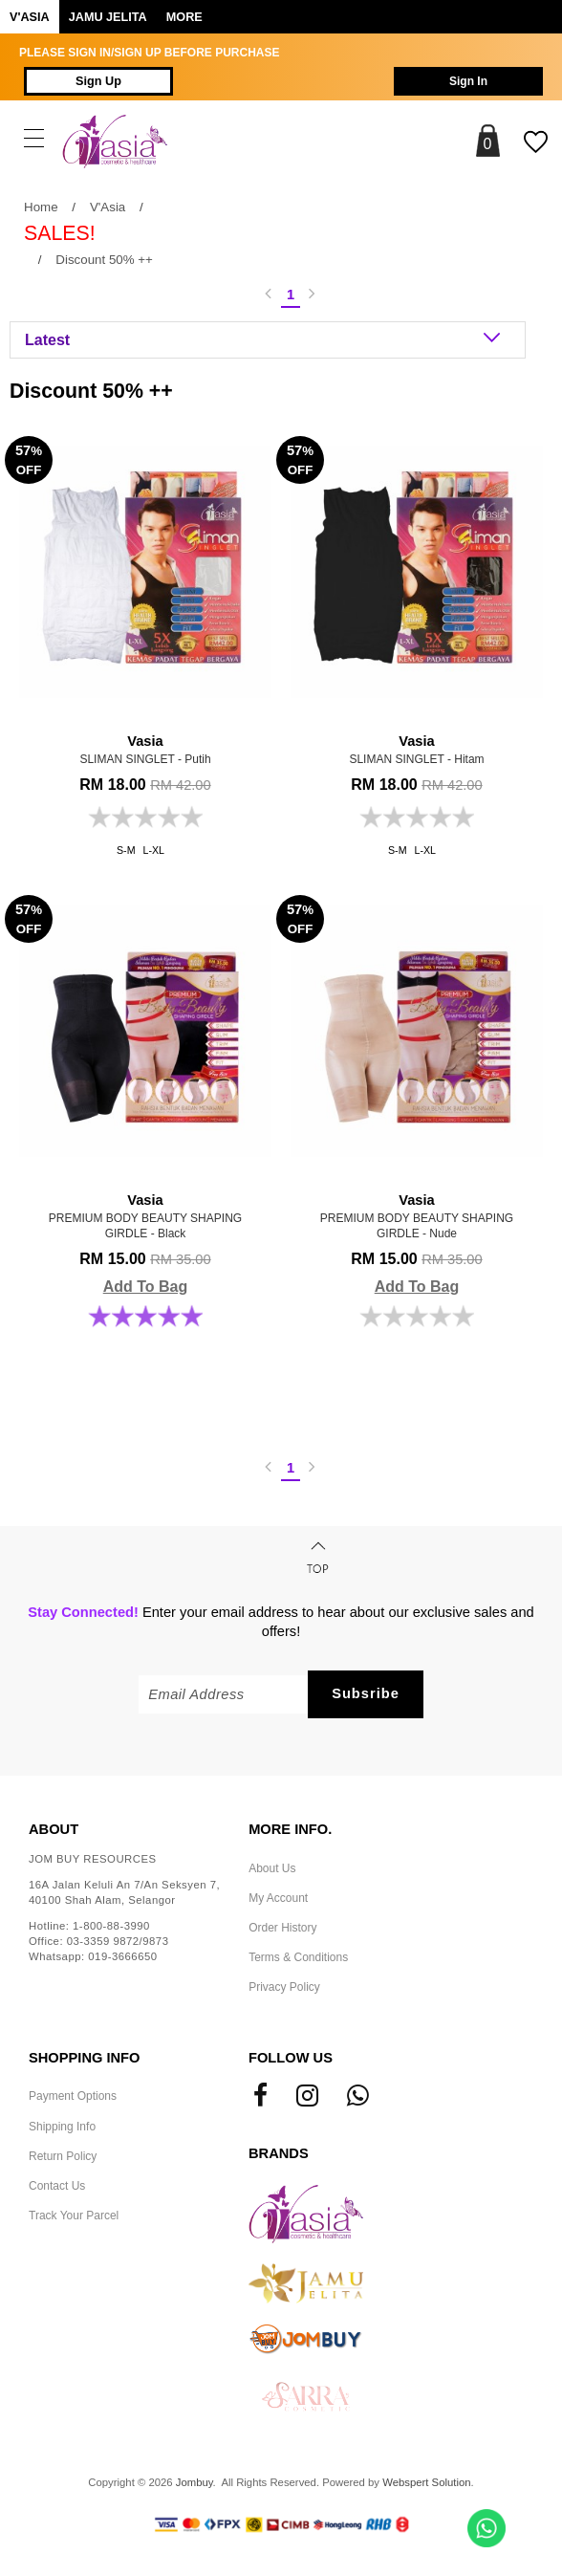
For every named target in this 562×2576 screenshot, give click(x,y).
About (53, 1829)
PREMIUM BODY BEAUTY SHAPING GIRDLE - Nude (416, 1215)
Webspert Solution (426, 2482)
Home (41, 207)
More (184, 17)
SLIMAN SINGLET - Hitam (416, 748)
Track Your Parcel (74, 2215)
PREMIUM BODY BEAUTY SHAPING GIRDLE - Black (145, 1215)
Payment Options (73, 2096)
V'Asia (107, 207)
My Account (278, 1898)
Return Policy (63, 2156)
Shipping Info (62, 2126)
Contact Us (57, 2186)
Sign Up (98, 81)
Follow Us (291, 2057)
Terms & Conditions (298, 1957)
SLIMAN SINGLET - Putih (145, 748)
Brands (279, 2153)
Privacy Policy (284, 1987)
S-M (126, 850)
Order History (282, 1927)
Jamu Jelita (108, 17)
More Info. (290, 1829)
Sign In (468, 81)
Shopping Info (84, 2057)
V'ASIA (30, 17)
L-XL (154, 850)
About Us (272, 1868)
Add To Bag (145, 1286)
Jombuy (194, 2482)
